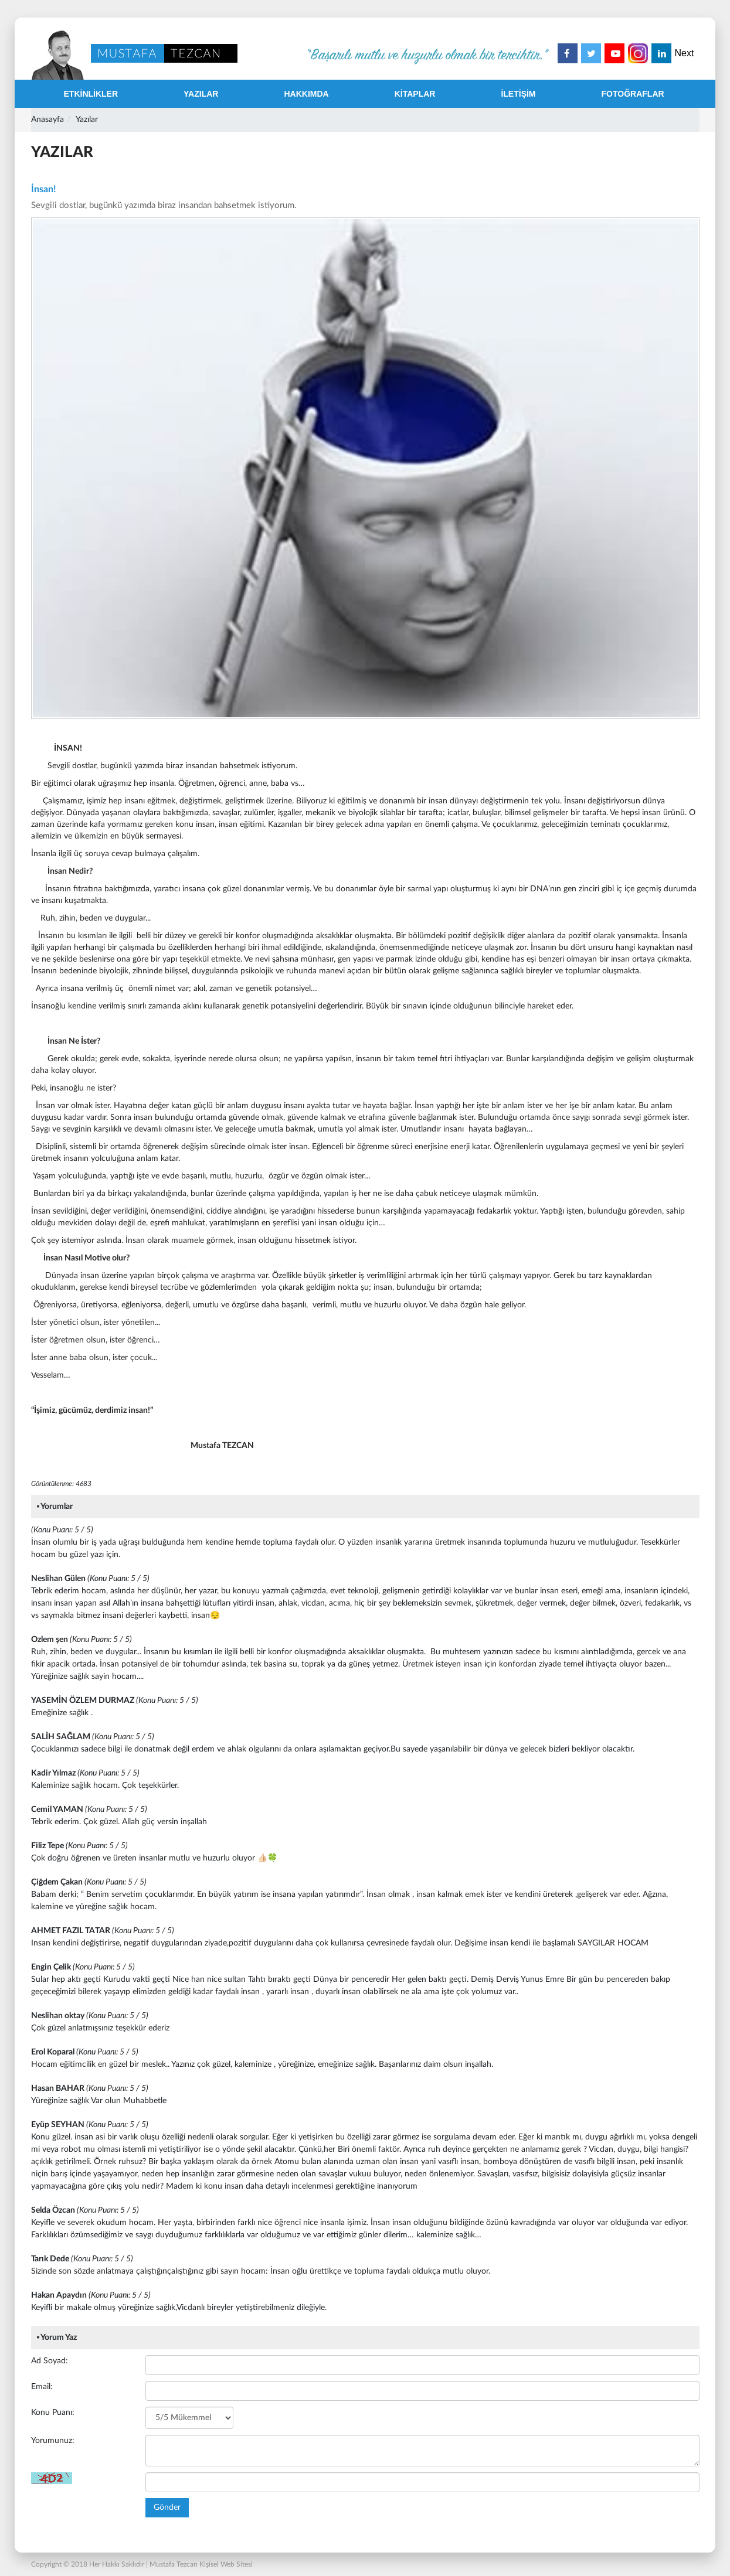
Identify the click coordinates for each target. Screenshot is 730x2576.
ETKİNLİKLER (91, 93)
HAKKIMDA (306, 93)
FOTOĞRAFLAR (633, 93)
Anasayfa (47, 119)
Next (684, 53)
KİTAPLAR (415, 93)
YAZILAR (201, 93)
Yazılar (87, 119)
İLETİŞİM (518, 93)
